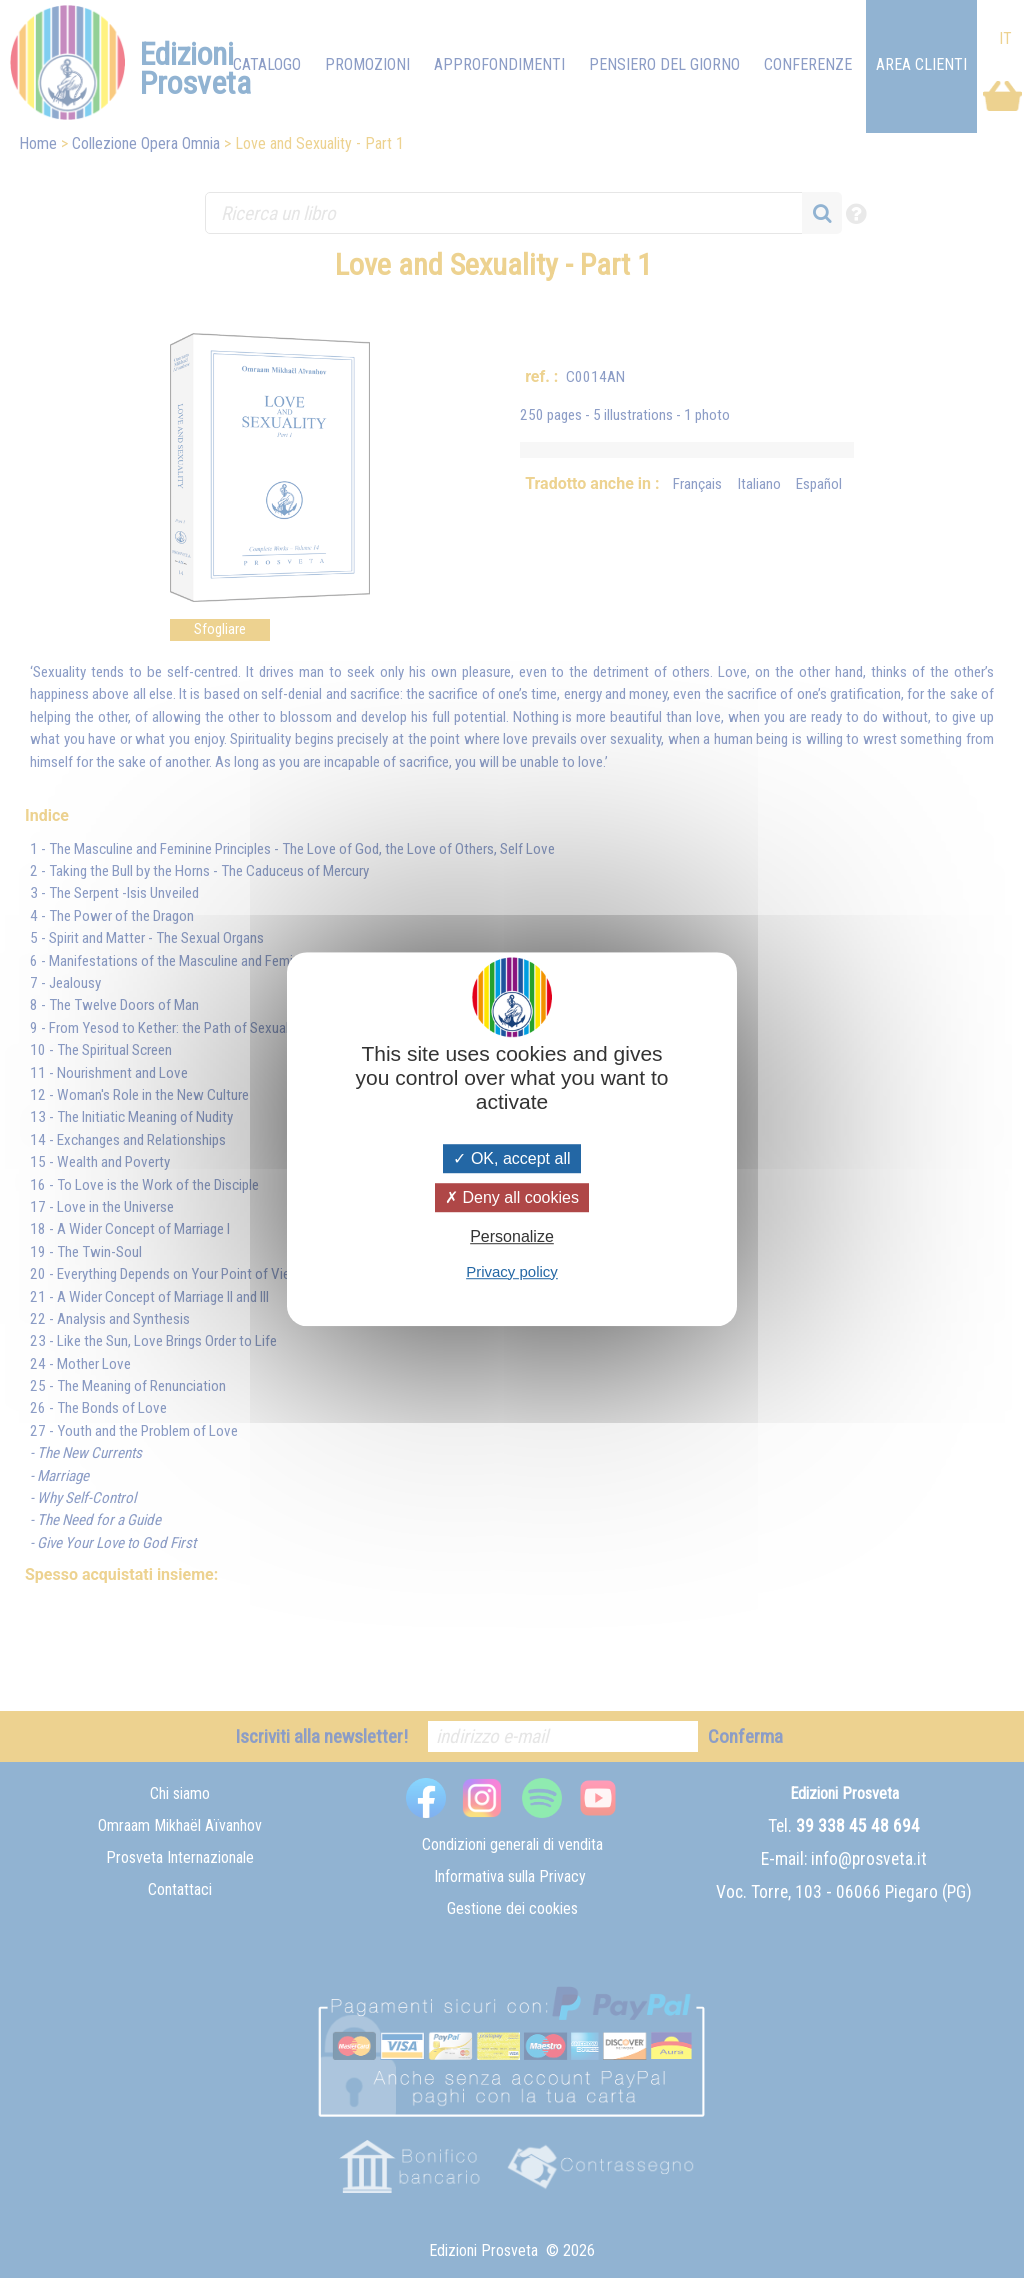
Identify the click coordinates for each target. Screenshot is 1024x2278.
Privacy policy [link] (512, 1271)
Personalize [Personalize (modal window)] (512, 1237)
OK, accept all (511, 1158)
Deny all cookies (512, 1197)
